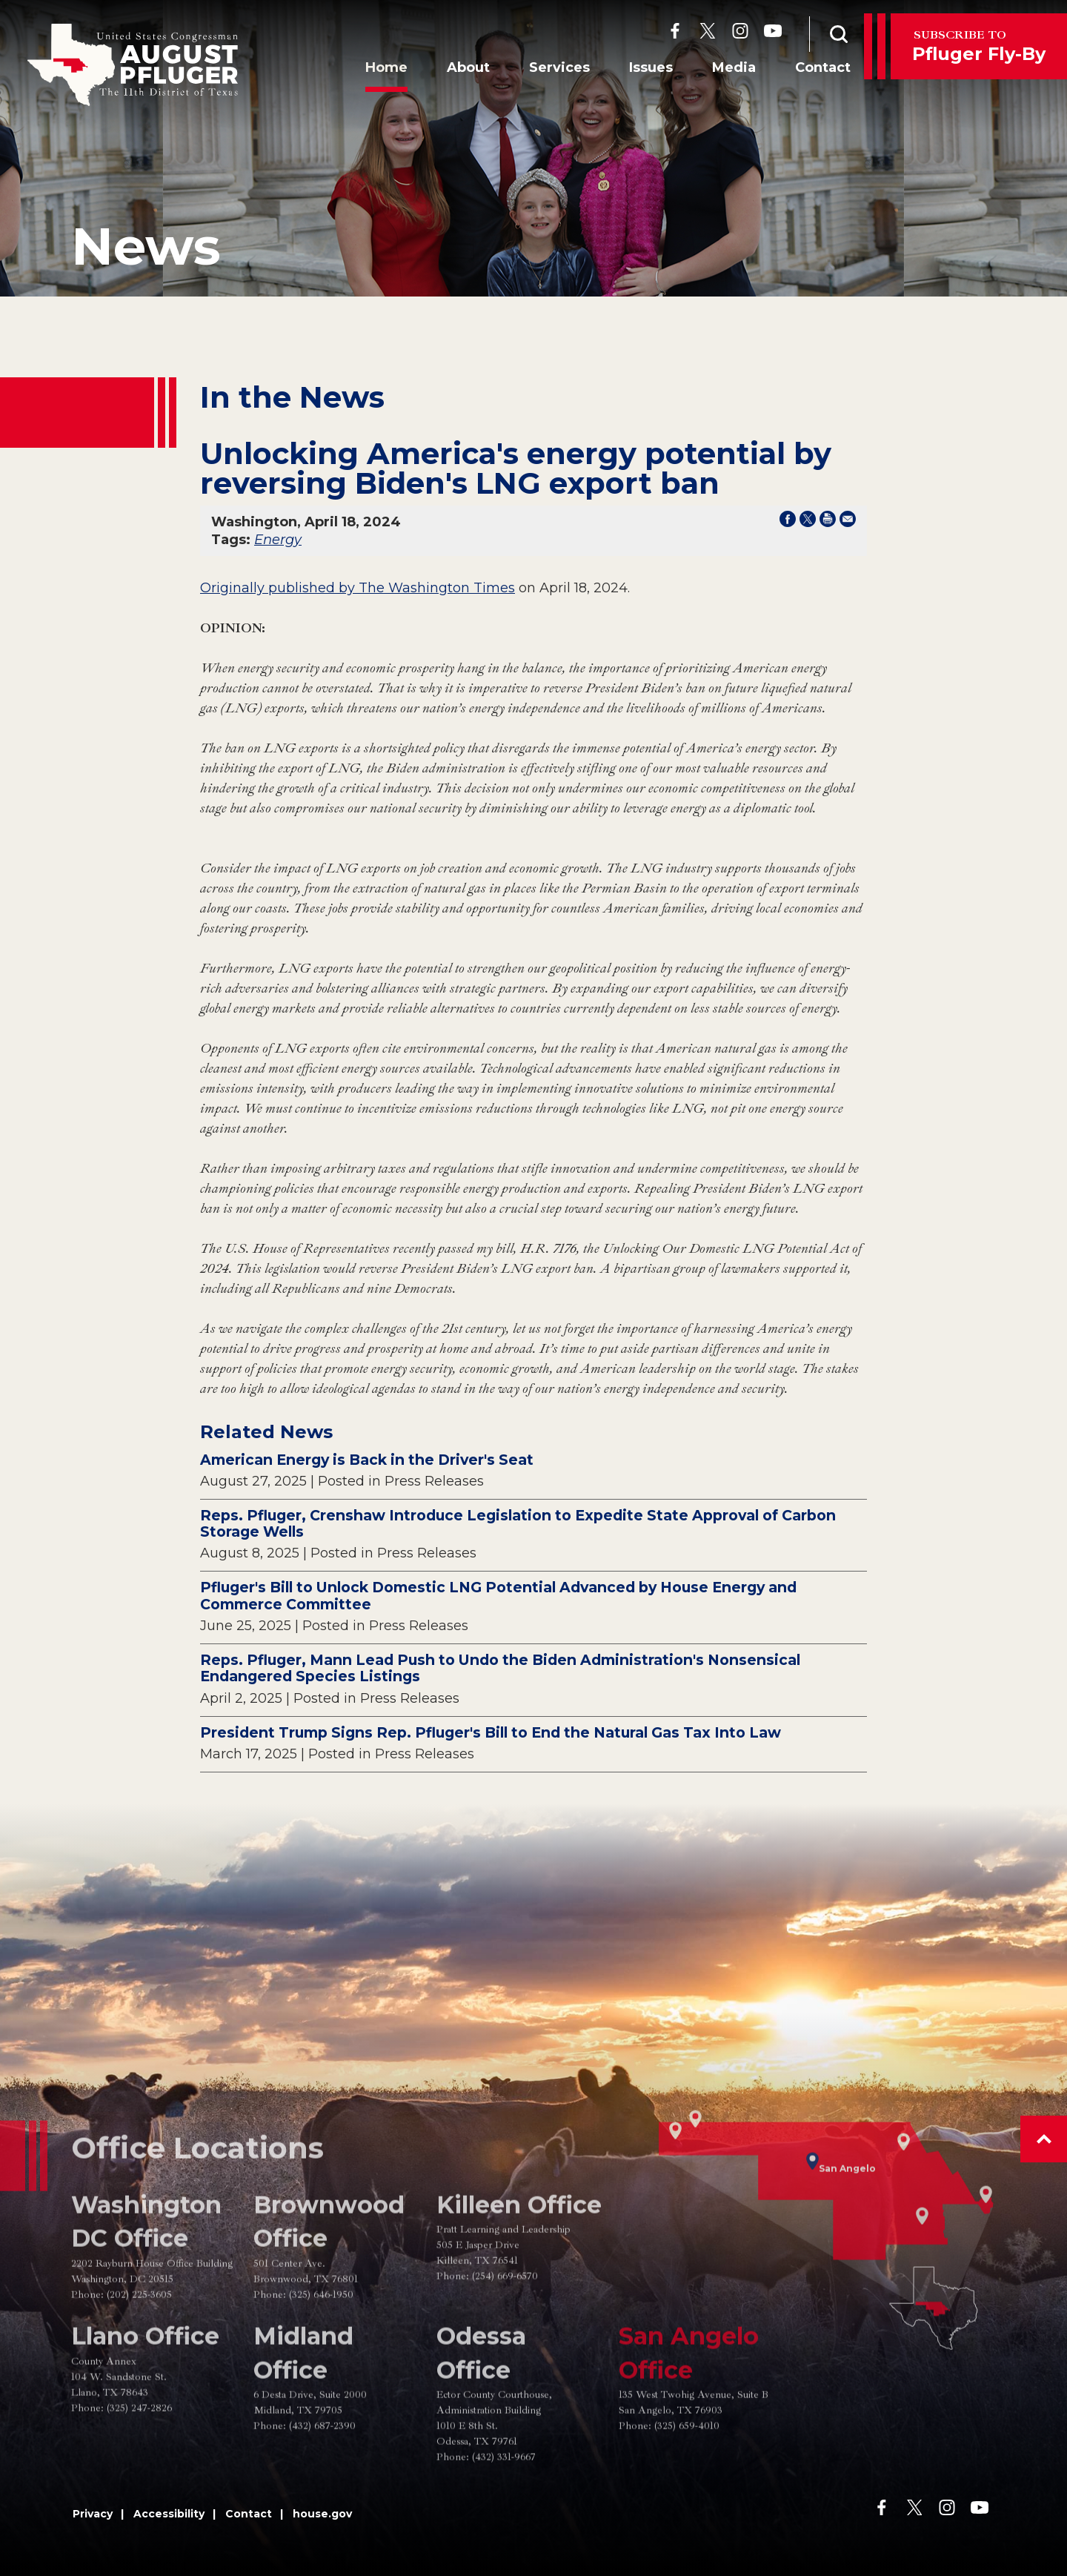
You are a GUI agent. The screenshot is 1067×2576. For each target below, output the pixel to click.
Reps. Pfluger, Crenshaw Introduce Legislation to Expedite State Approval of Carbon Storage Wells (518, 1523)
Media (726, 69)
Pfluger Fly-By (979, 45)
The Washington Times (437, 588)
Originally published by (279, 588)
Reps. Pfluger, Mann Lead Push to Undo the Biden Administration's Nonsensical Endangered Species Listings (500, 1668)
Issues (643, 69)
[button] (1043, 2139)
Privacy (93, 2513)
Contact (814, 69)
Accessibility (169, 2513)
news (146, 246)
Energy (278, 540)
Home (378, 69)
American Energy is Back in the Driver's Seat (367, 1459)
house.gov (322, 2513)
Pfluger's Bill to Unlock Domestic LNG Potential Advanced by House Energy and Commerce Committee (498, 1595)
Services (551, 69)
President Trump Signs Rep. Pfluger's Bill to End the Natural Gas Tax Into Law (490, 1732)
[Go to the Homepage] (132, 65)
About (460, 69)
